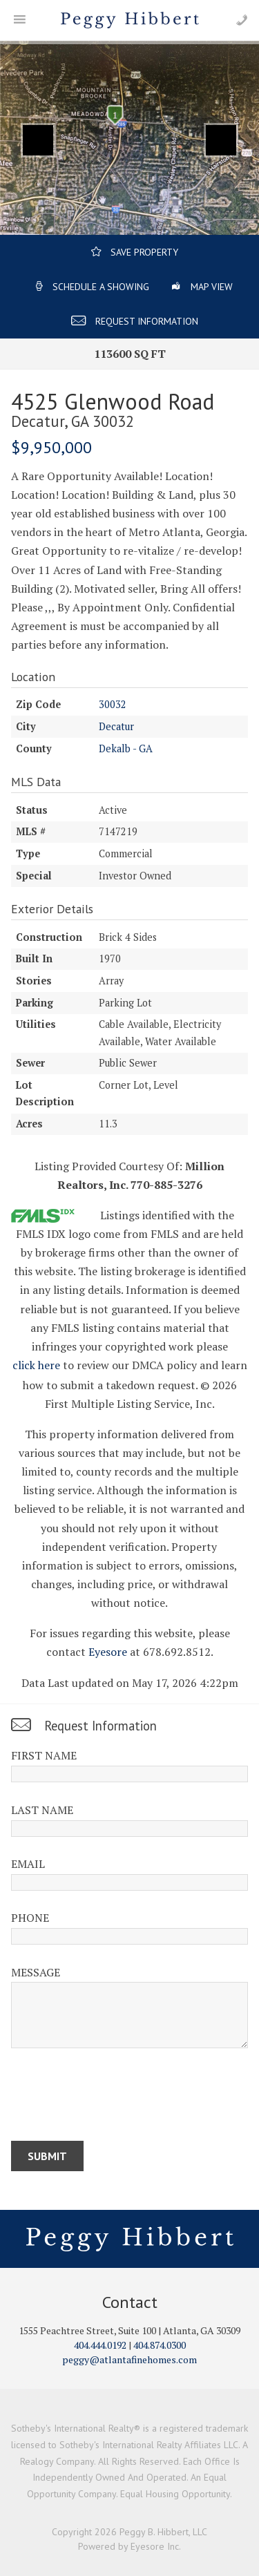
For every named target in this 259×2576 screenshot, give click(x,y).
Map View (212, 286)
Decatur (116, 726)
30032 (112, 704)
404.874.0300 (159, 2344)
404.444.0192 (100, 2344)
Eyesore (107, 1651)
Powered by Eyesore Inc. (129, 2546)
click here (36, 1365)
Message (35, 1972)
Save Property (144, 252)
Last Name (42, 1809)
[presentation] (116, 2097)
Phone (30, 1917)
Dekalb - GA (126, 748)
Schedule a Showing (100, 286)
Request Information (146, 321)
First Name (44, 1755)
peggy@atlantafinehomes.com (129, 2359)
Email (28, 1863)
